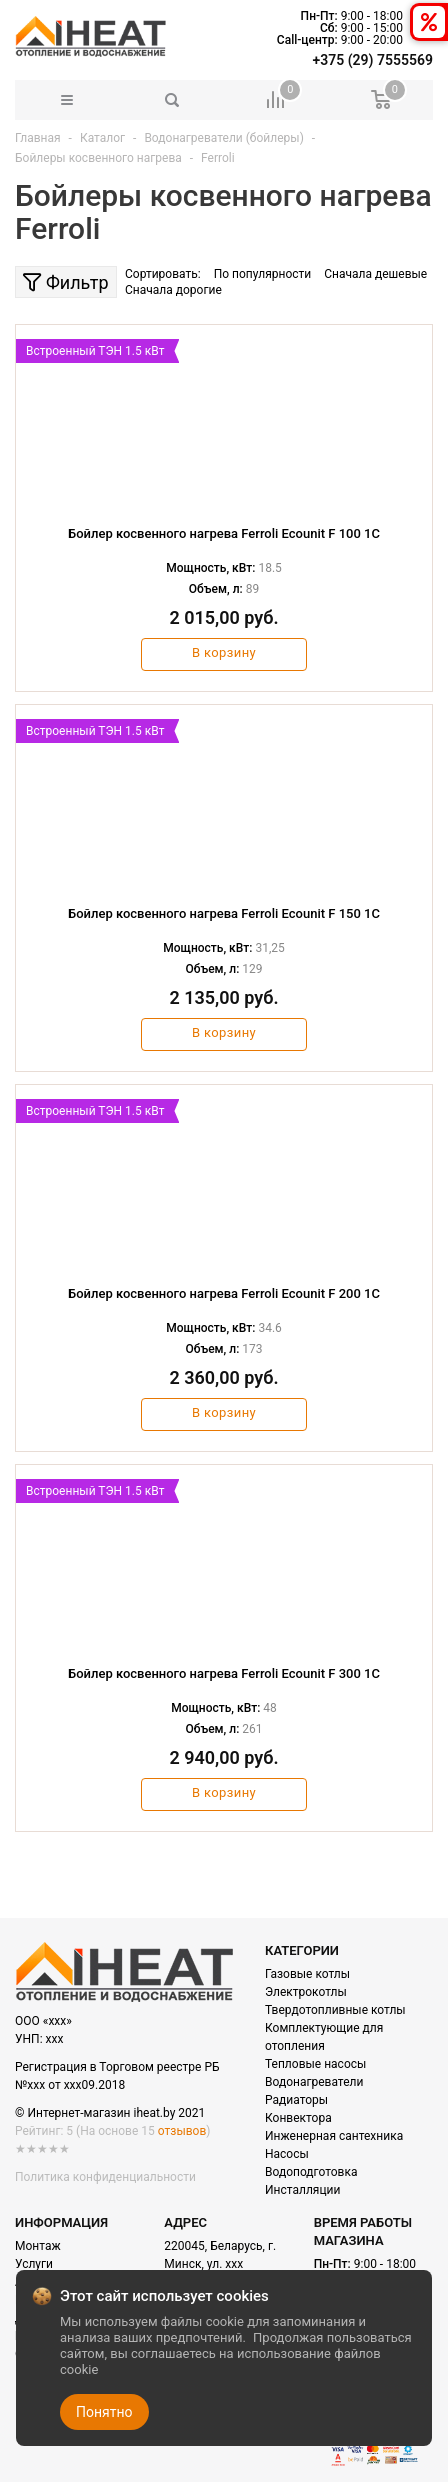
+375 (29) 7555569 (373, 60)
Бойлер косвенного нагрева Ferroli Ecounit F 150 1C (224, 913)
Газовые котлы (307, 1974)
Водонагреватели (314, 2082)
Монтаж (38, 2246)
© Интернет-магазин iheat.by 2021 (110, 2113)
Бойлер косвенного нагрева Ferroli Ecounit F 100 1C (224, 533)
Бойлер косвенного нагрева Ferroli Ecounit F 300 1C (224, 1673)
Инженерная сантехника (334, 2136)
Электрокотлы (306, 1992)
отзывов (182, 2131)
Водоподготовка (311, 2172)
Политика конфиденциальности (105, 2177)
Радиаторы (296, 2100)
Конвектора (298, 2118)
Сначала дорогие (173, 290)
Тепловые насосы (315, 2064)
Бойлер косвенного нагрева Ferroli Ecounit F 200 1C (224, 1293)
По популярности (263, 274)
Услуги (34, 2264)
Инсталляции (302, 2190)
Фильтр (65, 282)
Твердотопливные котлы (335, 2010)
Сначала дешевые (375, 274)
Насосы (287, 2154)
